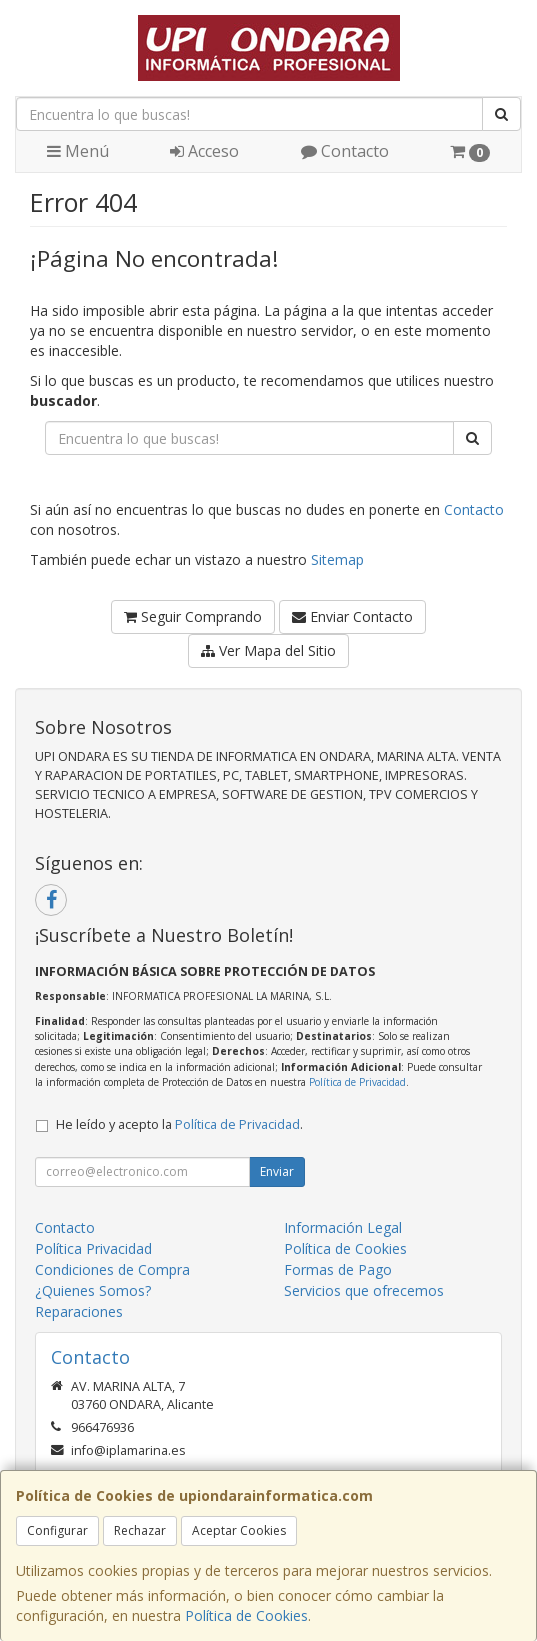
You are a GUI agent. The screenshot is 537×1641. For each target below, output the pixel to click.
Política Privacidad (93, 1248)
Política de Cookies (246, 1615)
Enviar (277, 1171)
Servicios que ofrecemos (364, 1290)
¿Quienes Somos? (93, 1290)
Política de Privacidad (357, 1082)
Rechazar (140, 1530)
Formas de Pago (338, 1269)
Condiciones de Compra (112, 1269)
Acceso (204, 151)
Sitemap (337, 559)
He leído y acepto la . (179, 1124)
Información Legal (343, 1227)
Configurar (57, 1530)
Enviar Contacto (352, 616)
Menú (78, 151)
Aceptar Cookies (239, 1530)
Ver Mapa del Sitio (268, 650)
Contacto (345, 151)
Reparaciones (79, 1311)
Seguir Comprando (193, 616)
